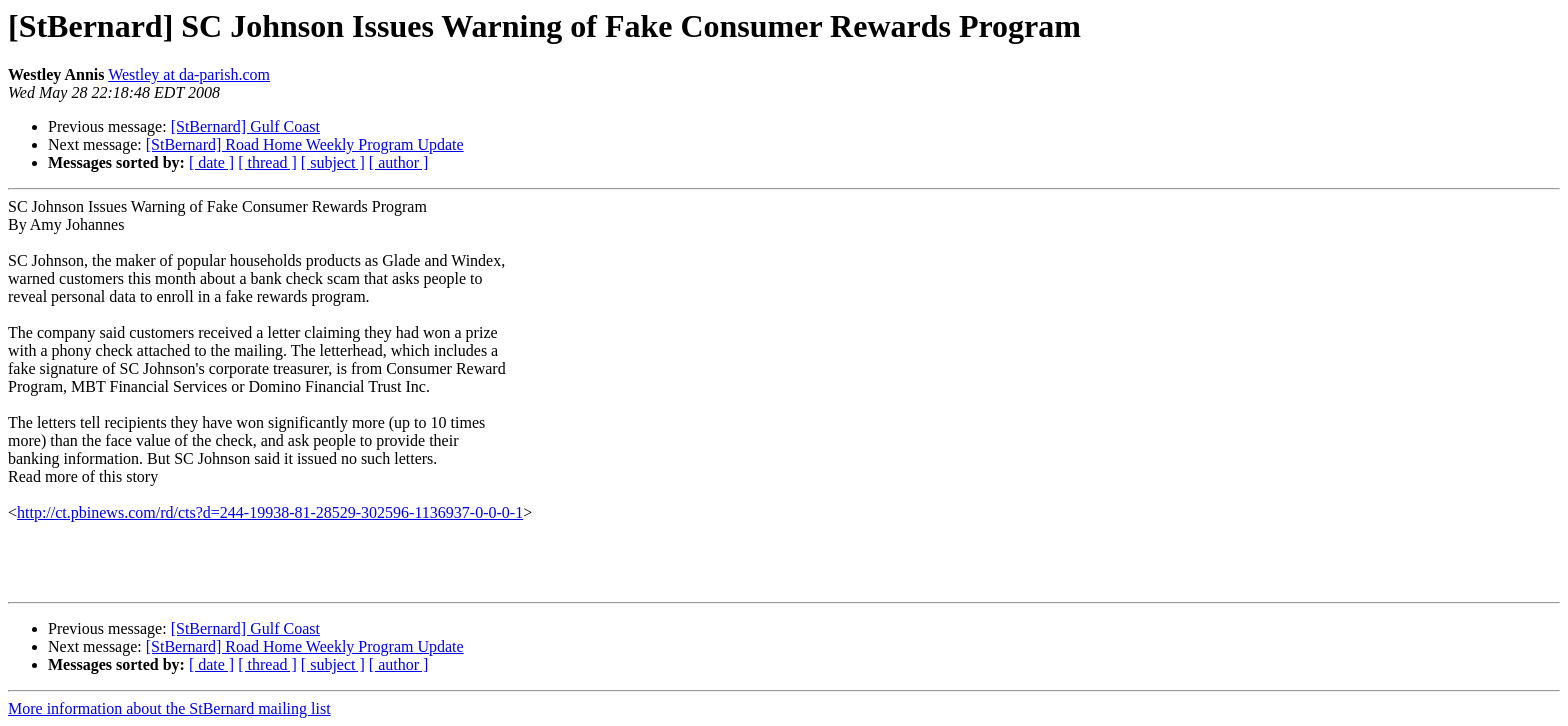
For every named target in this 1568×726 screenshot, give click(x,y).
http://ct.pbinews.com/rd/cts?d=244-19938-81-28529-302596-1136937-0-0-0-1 (270, 512)
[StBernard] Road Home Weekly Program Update (305, 144)
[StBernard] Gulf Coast (245, 126)
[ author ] (399, 162)
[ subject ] (333, 162)
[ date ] (211, 162)
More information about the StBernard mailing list (169, 708)
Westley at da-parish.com (189, 74)
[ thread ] (267, 162)
